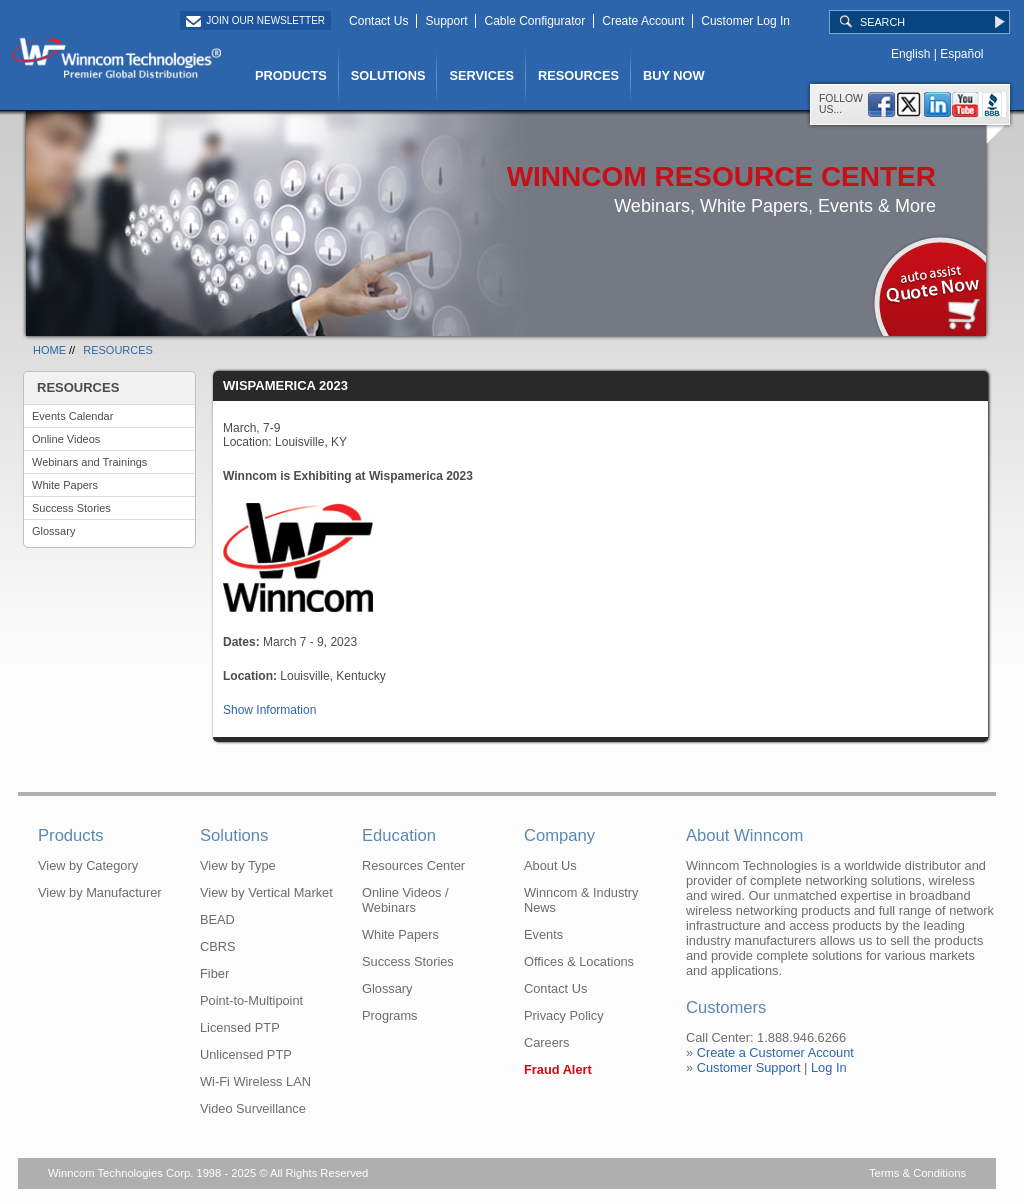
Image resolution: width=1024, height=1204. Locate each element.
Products (71, 835)
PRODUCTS (291, 75)
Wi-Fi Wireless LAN (255, 1081)
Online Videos (66, 439)
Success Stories (71, 508)
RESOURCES (578, 75)
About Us (550, 865)
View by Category (88, 865)
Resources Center (413, 865)
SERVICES (481, 75)
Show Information (269, 710)
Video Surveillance (253, 1108)
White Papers (65, 485)
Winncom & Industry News (581, 900)
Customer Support (749, 1067)
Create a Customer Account (775, 1052)
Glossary (53, 531)
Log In (829, 1067)
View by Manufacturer (100, 892)
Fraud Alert (558, 1069)
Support (446, 21)
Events (543, 934)
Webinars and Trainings (89, 462)
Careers (547, 1042)
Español (961, 54)
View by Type (238, 865)
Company (559, 835)
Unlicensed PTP (246, 1054)
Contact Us (378, 21)
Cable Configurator (534, 21)
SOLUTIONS (388, 75)
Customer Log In (745, 21)
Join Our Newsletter (265, 20)
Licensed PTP (240, 1027)
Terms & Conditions (917, 1173)
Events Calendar (72, 416)
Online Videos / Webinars (405, 900)
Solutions (234, 835)
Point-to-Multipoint (251, 1000)
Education (399, 835)
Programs (389, 1015)
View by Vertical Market (266, 892)
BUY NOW (674, 75)
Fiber (214, 973)
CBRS (218, 946)
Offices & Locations (579, 961)
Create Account (643, 21)
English (910, 54)
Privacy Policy (564, 1015)
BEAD (217, 919)
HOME (49, 350)
